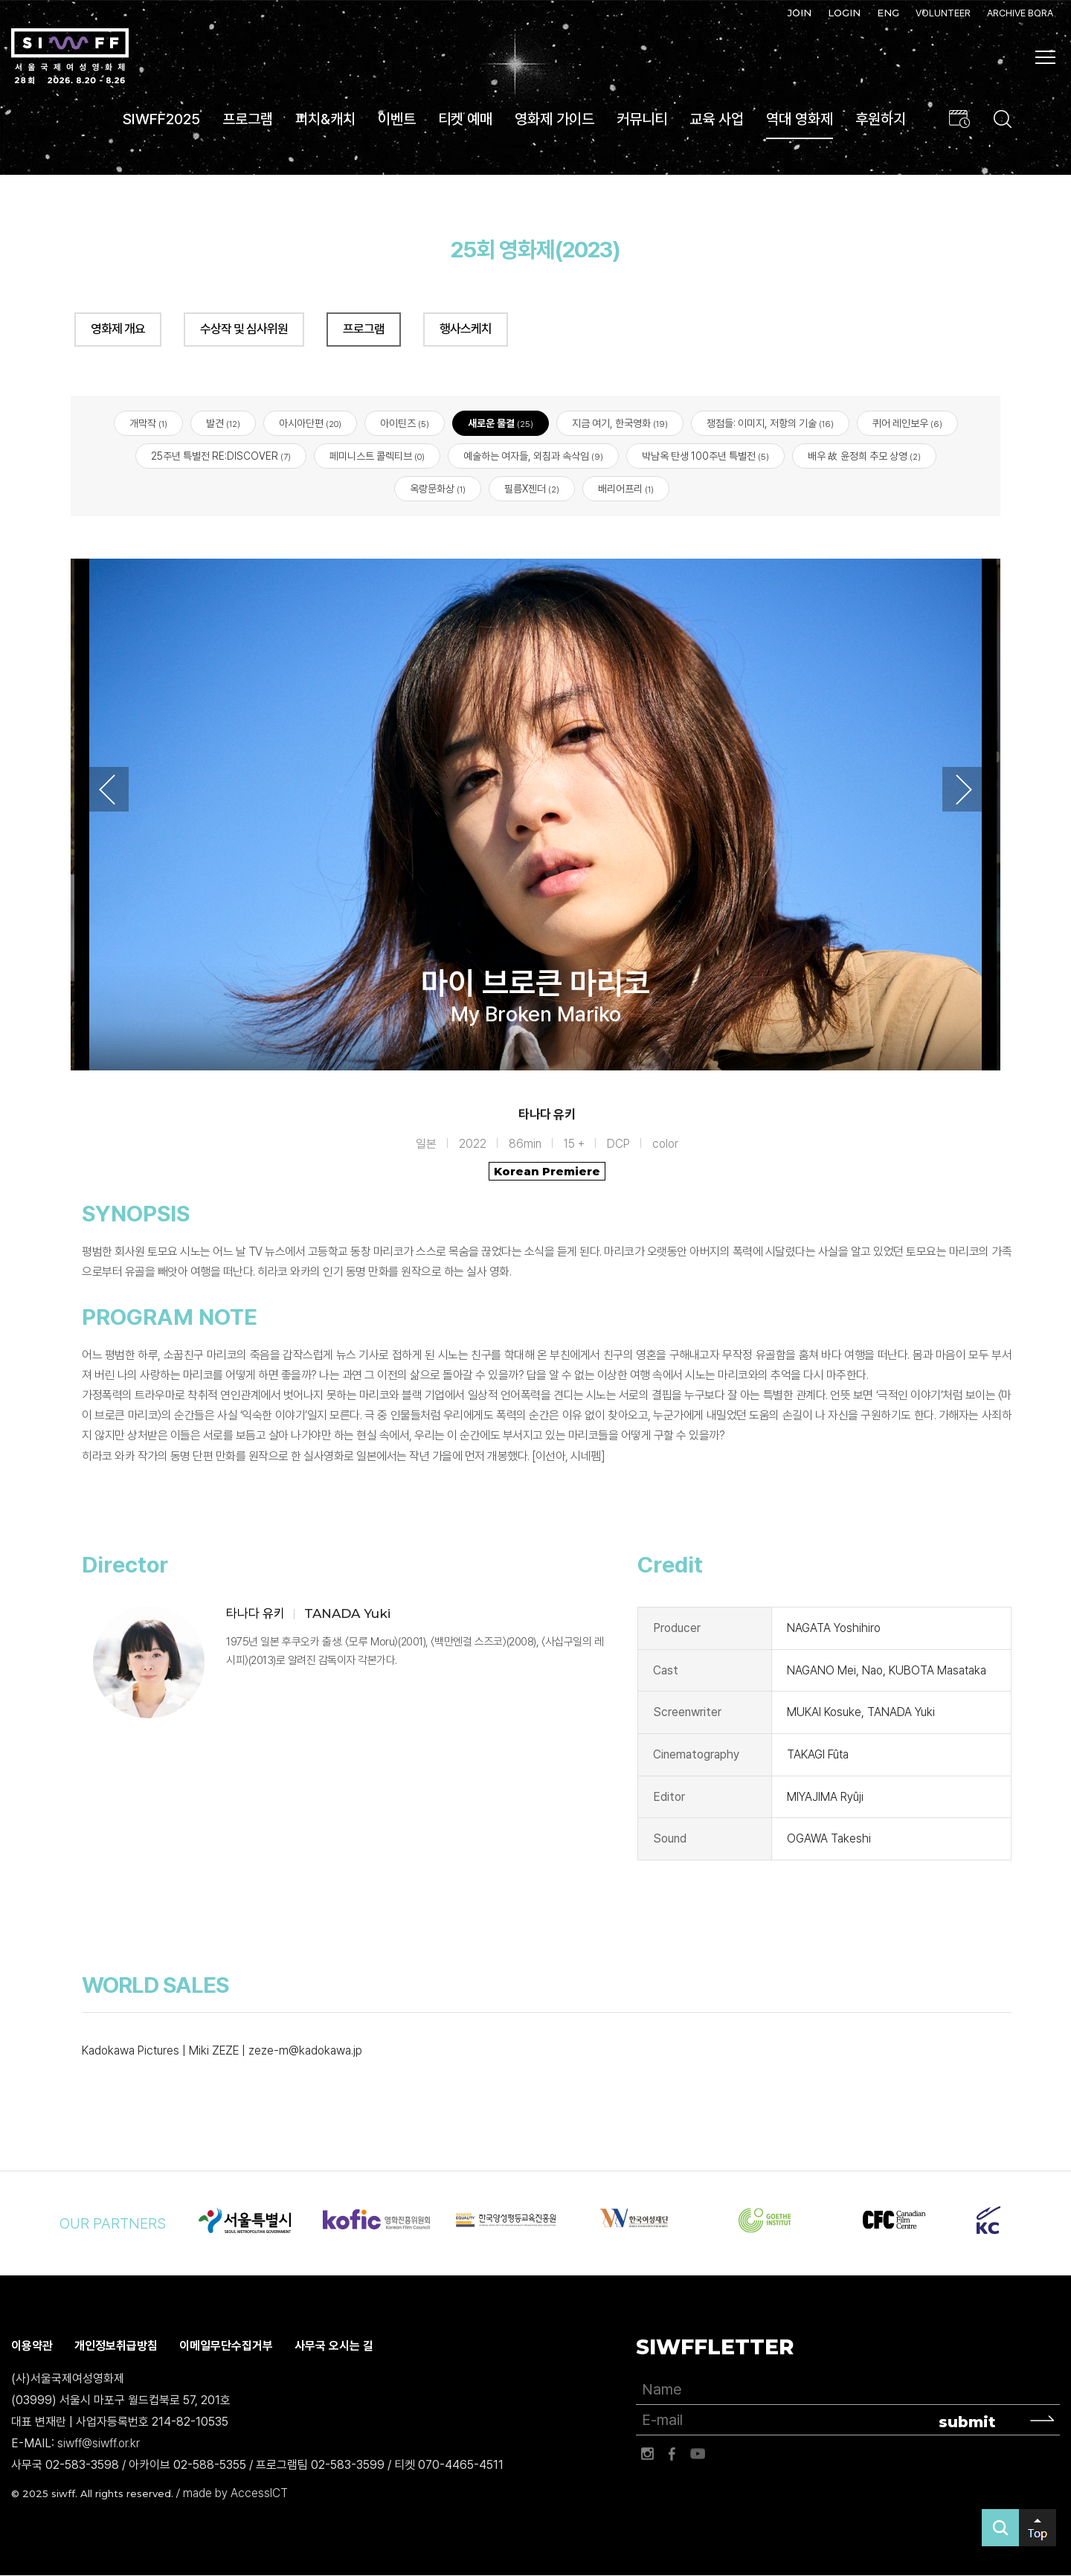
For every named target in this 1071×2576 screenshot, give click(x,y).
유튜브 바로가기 (697, 2454)
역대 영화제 (799, 119)
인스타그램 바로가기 (647, 2454)
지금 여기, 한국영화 (620, 424)
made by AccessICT (235, 2494)
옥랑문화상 (438, 489)
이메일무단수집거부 (226, 2346)
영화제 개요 (118, 328)
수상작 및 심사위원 (244, 328)
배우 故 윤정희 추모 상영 (864, 457)
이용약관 (32, 2346)
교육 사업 (716, 119)
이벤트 (397, 119)
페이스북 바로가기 (672, 2454)
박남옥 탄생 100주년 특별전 (705, 457)
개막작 (148, 424)
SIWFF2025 (161, 119)
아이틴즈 (404, 424)
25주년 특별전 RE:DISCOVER (221, 457)
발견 (223, 424)
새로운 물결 (500, 424)
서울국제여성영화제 (70, 56)
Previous (107, 790)
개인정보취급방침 (116, 2346)
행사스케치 (466, 328)
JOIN (799, 13)
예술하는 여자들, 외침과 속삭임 (533, 457)
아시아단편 (310, 424)
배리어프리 (626, 489)
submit (967, 2422)
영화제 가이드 (554, 119)
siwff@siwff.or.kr (98, 2443)
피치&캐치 (325, 119)
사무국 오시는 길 (334, 2346)
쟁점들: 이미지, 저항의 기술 (770, 424)
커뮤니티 (642, 119)
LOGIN (844, 13)
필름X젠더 (531, 489)
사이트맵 (1045, 57)
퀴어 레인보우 (907, 424)
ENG (888, 13)
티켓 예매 (465, 119)
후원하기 (880, 119)
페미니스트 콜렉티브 (377, 457)
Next (963, 790)
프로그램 (247, 119)
